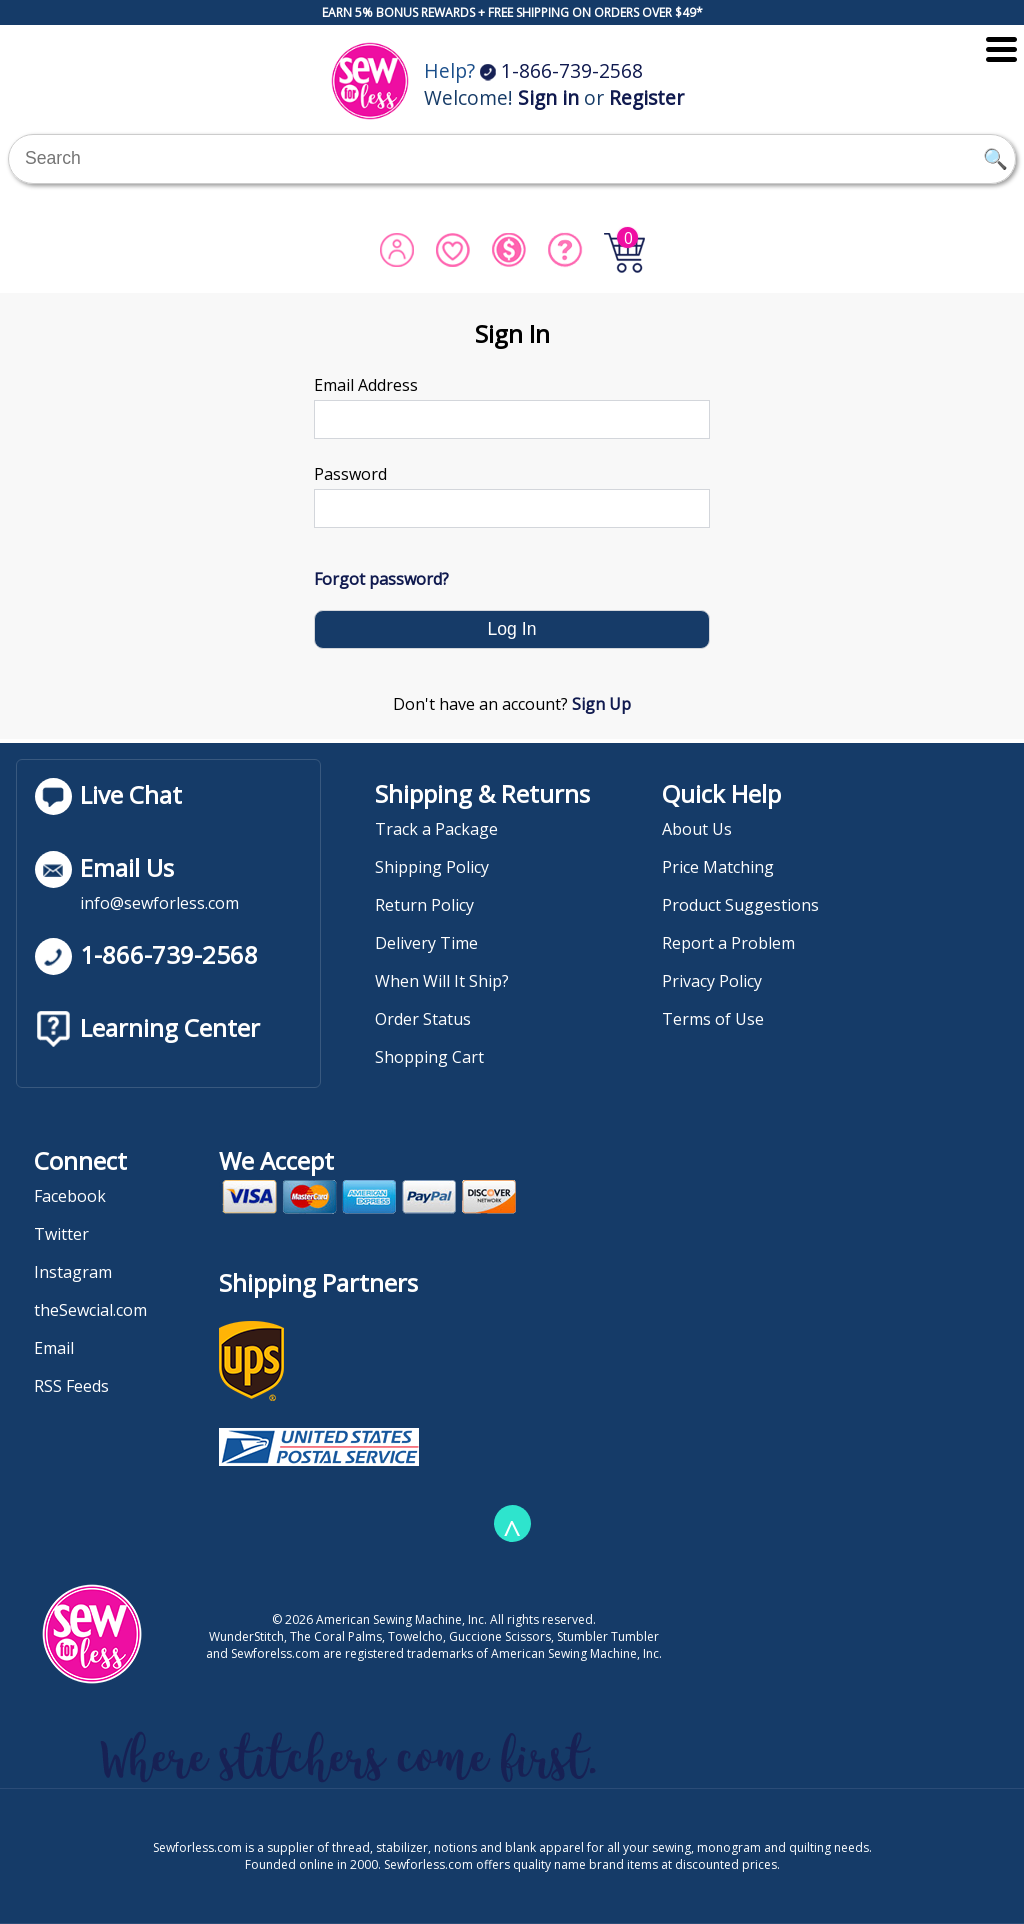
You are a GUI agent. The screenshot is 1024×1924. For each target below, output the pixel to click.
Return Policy (424, 905)
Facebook (70, 1196)
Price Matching (718, 867)
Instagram (73, 1272)
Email (54, 1348)
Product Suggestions (740, 905)
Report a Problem (728, 943)
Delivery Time (426, 943)
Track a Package (436, 829)
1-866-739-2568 (561, 70)
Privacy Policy (712, 981)
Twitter (61, 1234)
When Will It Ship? (442, 981)
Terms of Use (713, 1019)
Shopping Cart (429, 1057)
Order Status (423, 1019)
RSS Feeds (71, 1386)
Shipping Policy (432, 867)
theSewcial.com (90, 1310)
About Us (697, 829)
